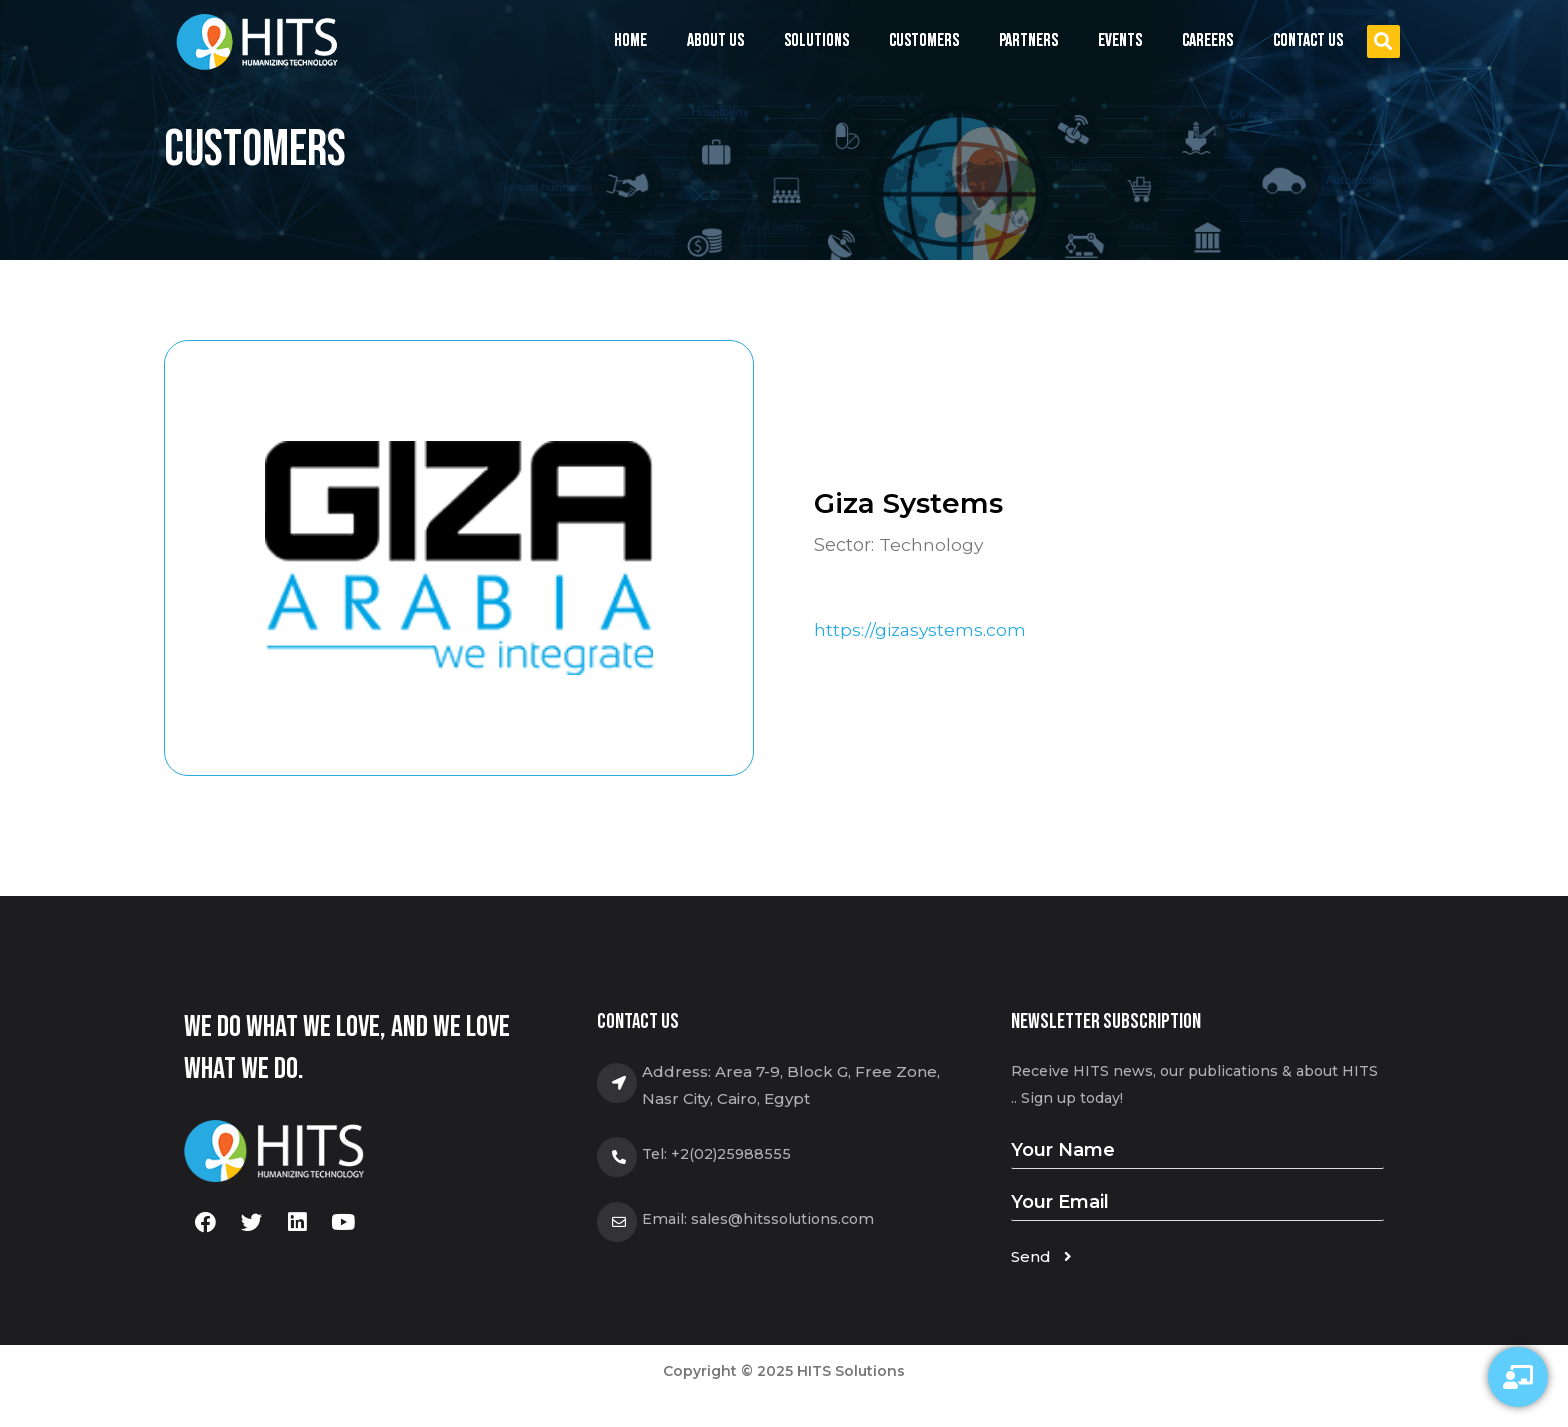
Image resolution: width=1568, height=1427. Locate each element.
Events (1120, 45)
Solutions (816, 45)
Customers (924, 40)
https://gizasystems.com (922, 630)
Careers (1207, 40)
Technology (931, 545)
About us (715, 40)
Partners (1028, 40)
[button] (1383, 41)
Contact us (1308, 40)
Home (630, 40)
